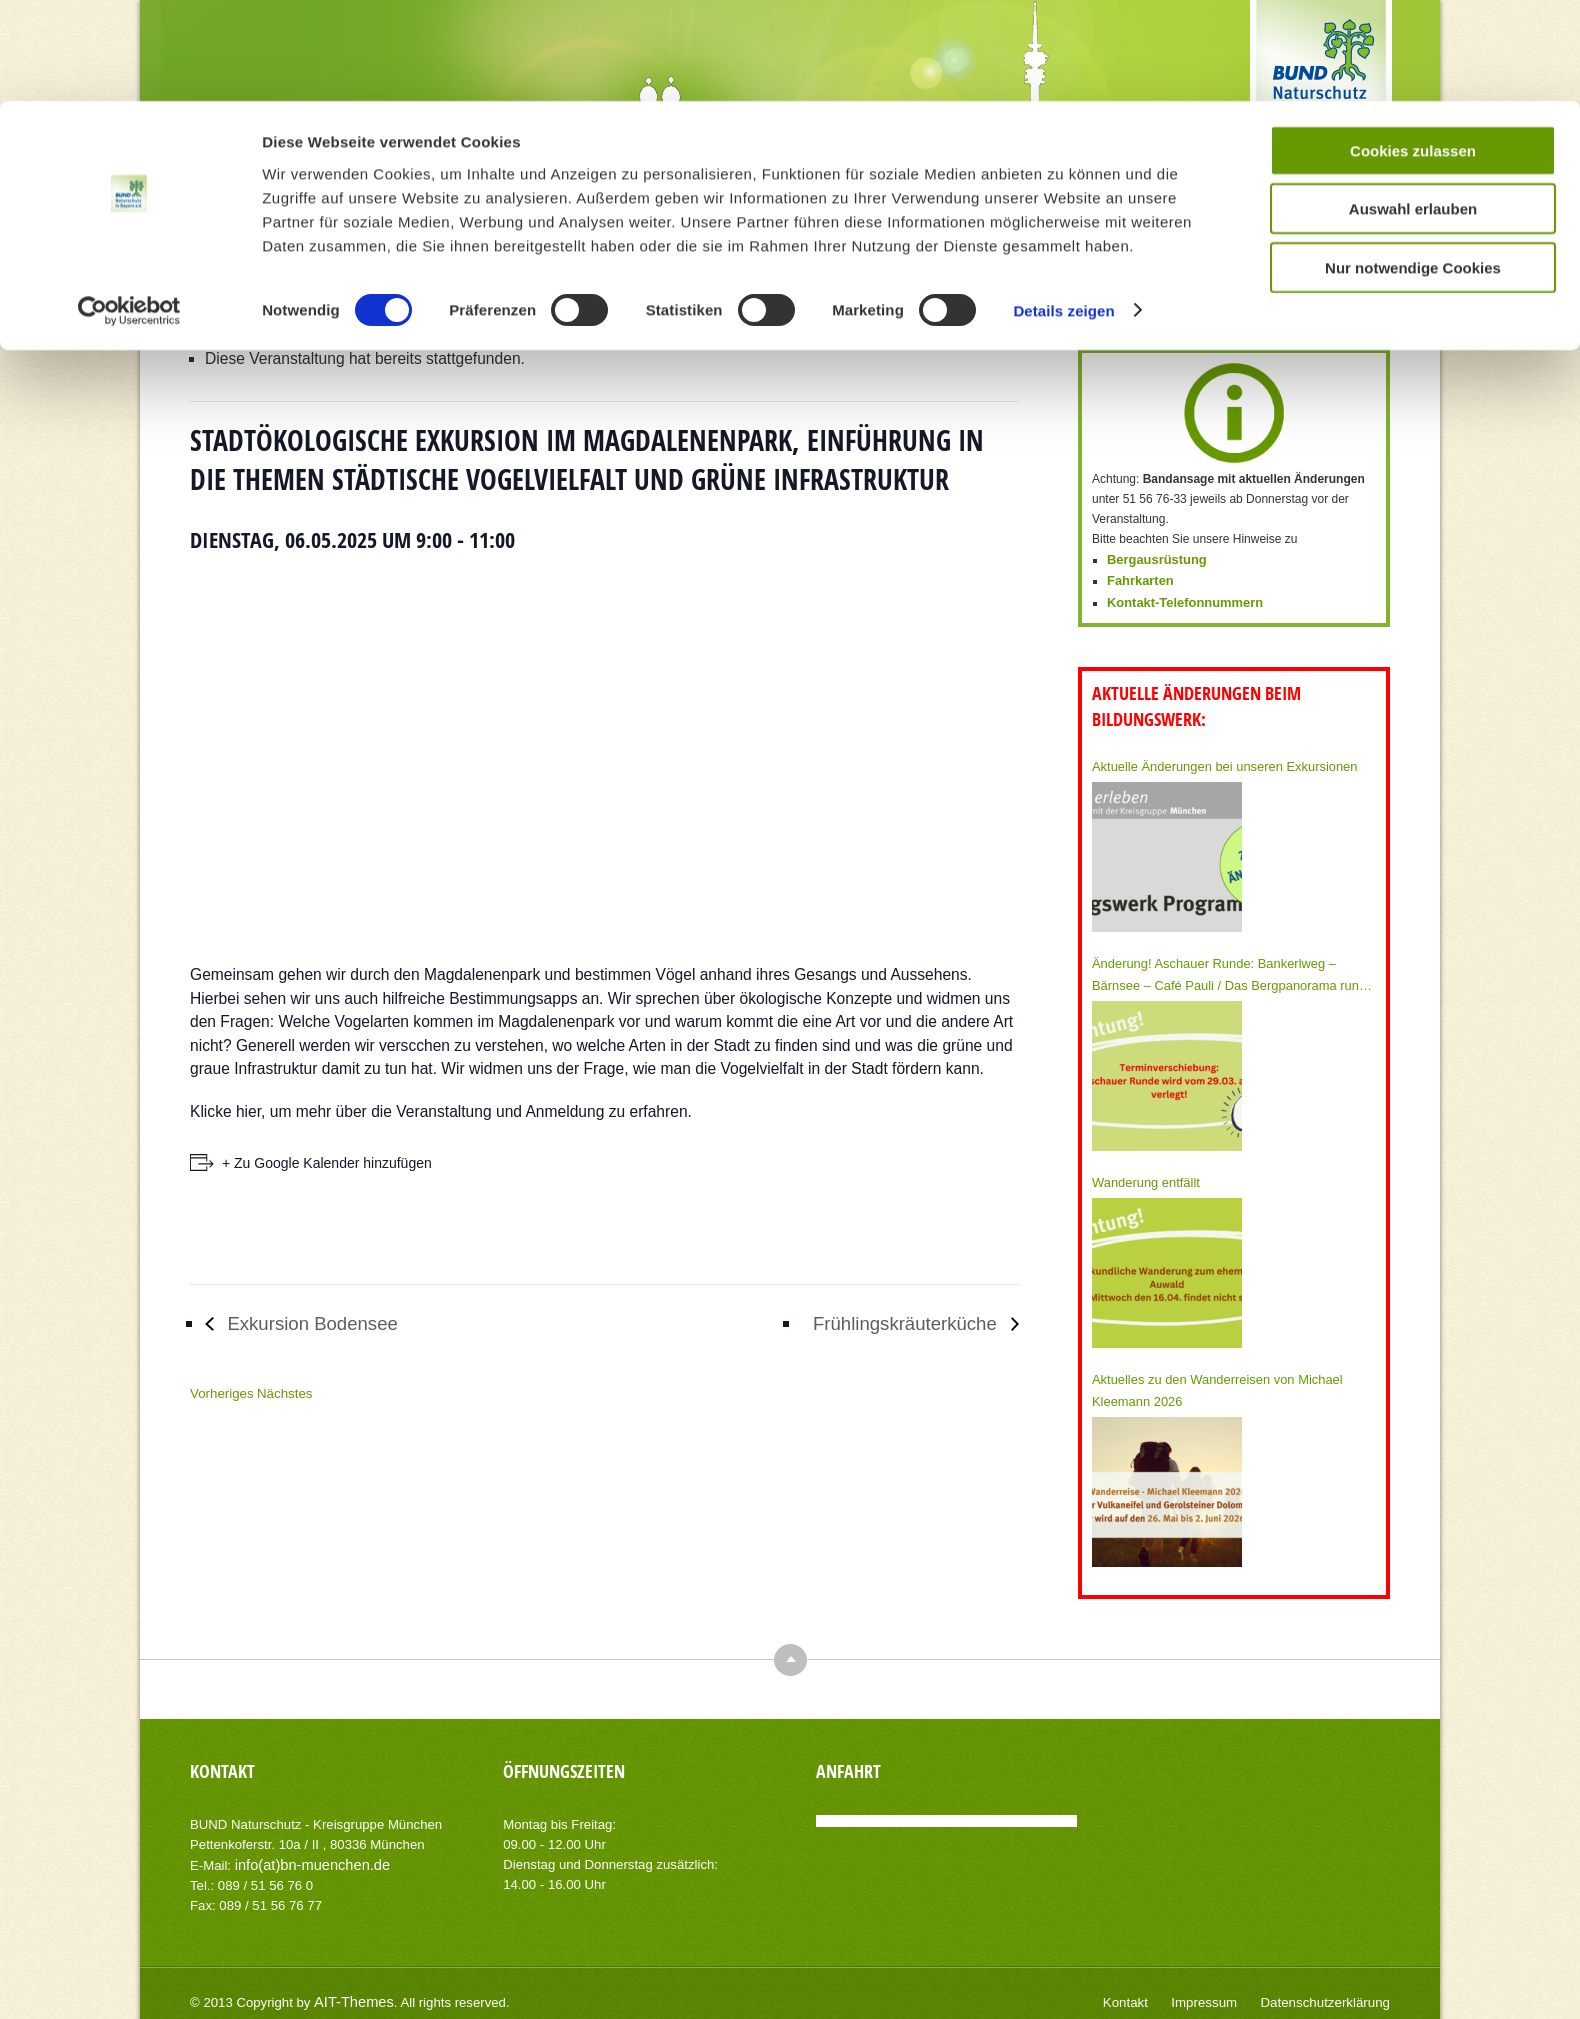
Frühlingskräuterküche (895, 1323)
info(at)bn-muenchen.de (305, 1852)
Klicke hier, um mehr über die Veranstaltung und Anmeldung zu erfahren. (441, 1111)
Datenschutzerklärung (1331, 1989)
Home (474, 276)
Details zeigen (1063, 209)
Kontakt (1147, 1989)
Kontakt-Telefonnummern (1179, 599)
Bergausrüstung (1153, 559)
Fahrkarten (1138, 579)
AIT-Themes (349, 1988)
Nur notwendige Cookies (1413, 166)
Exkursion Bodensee (322, 1323)
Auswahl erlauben (1413, 108)
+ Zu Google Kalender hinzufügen (327, 1163)
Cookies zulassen (1413, 49)
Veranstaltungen (542, 276)
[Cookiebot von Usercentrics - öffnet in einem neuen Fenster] (129, 210)
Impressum (1220, 1989)
